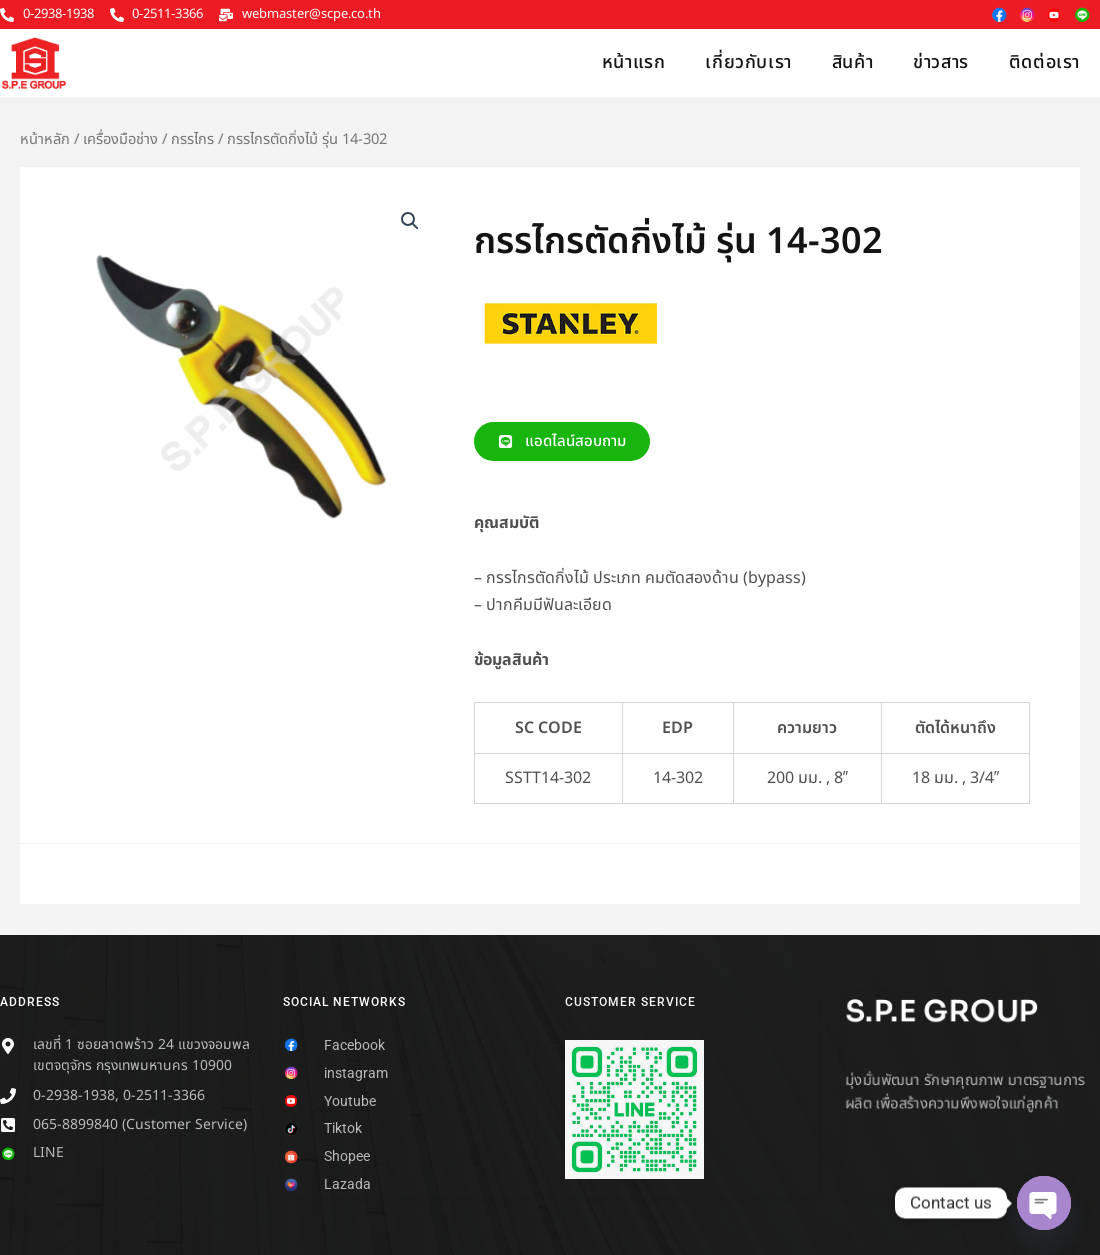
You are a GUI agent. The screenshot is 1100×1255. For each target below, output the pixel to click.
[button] (410, 221)
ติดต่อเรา (1044, 62)
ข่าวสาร (941, 62)
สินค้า (852, 62)
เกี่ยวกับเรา (748, 62)
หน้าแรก (634, 62)
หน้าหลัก (45, 139)
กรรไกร (192, 139)
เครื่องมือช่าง (120, 139)
